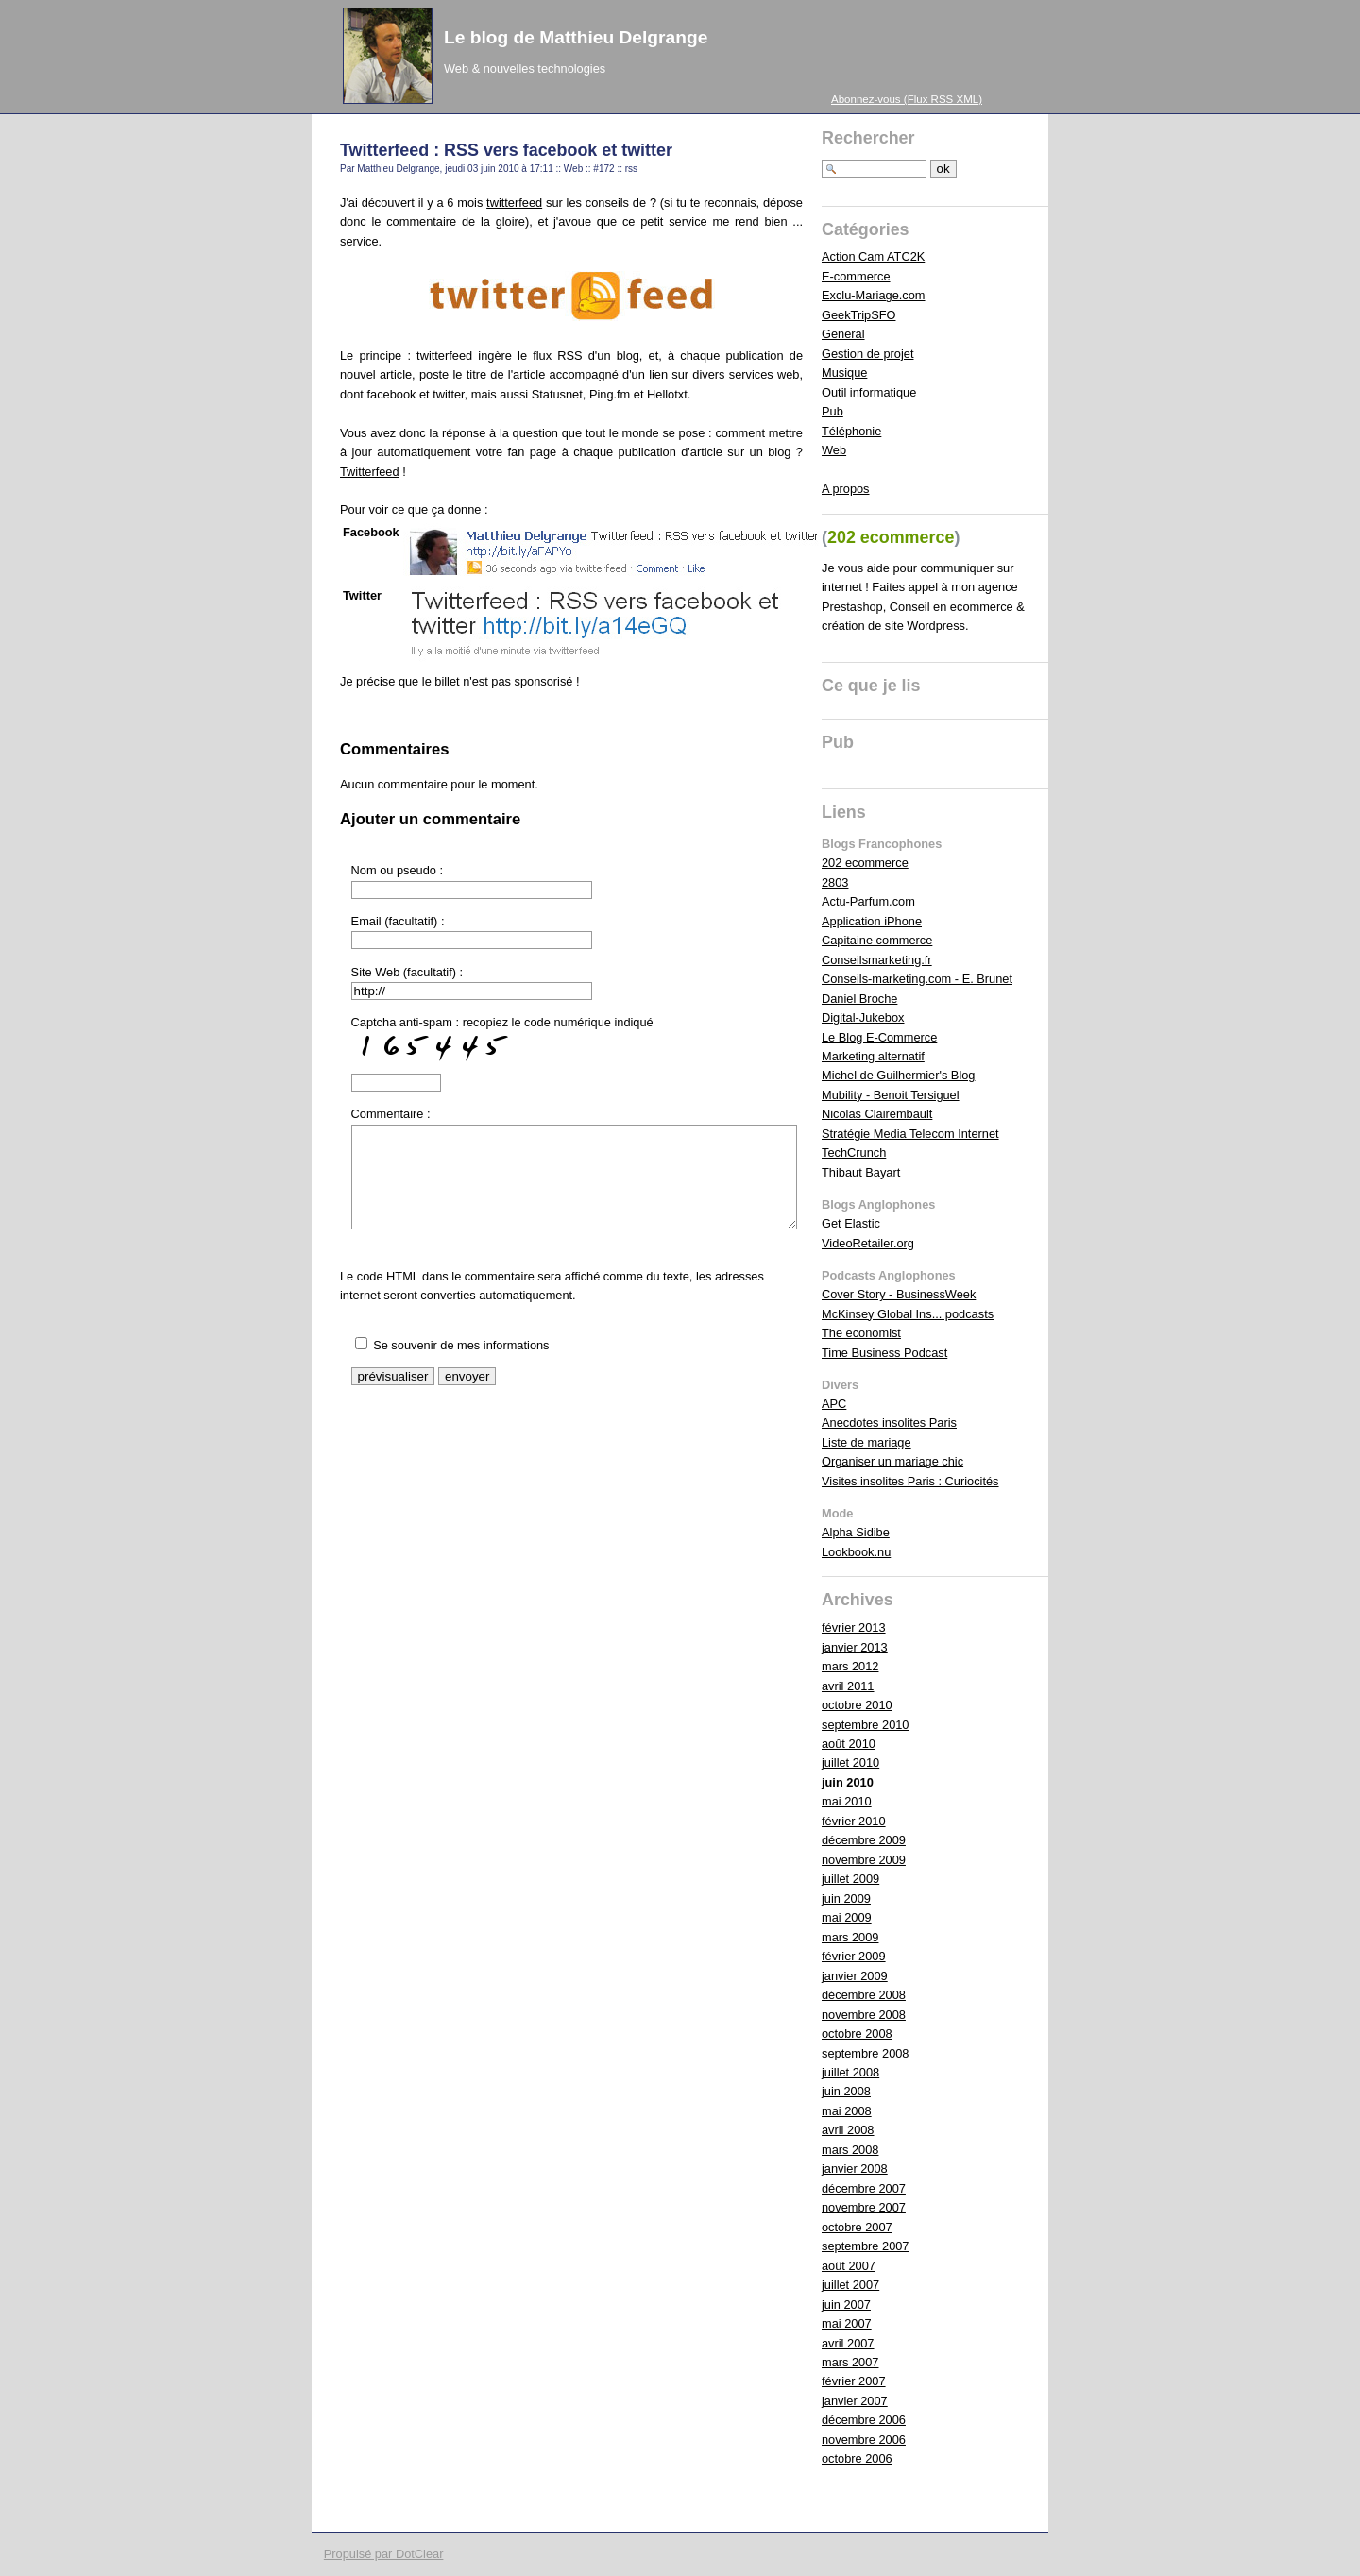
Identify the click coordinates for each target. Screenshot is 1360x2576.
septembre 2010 (865, 1725)
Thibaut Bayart (861, 1172)
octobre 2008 (857, 2033)
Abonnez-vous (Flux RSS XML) (906, 99)
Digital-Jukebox (863, 1017)
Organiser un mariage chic (892, 1461)
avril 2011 (848, 1686)
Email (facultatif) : (398, 921)
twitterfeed (514, 202)
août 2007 (849, 2266)
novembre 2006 (864, 2439)
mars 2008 (850, 2150)
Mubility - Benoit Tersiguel (891, 1095)
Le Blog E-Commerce (879, 1037)
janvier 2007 (855, 2401)
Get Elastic (851, 1223)
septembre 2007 (865, 2246)
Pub (832, 411)
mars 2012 (850, 1666)
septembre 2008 (865, 2053)
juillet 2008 (850, 2072)
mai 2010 (847, 1801)
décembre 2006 (864, 2420)
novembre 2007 (864, 2207)
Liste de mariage (866, 1442)
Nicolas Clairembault (877, 1114)
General (843, 334)
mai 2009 (847, 1917)
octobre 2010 (857, 1705)
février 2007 (854, 2381)
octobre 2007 (857, 2227)
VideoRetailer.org (868, 1243)
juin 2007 (846, 2304)
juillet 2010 (850, 1762)
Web (573, 168)
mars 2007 (850, 2362)
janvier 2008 (855, 2168)
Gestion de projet (867, 354)
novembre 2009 (864, 1860)
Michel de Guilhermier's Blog (898, 1075)
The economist (861, 1333)
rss (631, 168)
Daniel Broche (859, 998)
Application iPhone (872, 921)
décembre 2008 (864, 1995)
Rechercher (868, 137)
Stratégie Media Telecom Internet (910, 1134)
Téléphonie (851, 431)
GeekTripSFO (858, 315)
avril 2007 (848, 2343)
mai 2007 (847, 2323)
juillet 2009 (850, 1879)
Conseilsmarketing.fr (877, 960)
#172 (603, 168)
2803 (835, 882)
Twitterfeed (370, 472)
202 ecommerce (865, 863)
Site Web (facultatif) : (407, 972)
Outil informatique (869, 392)
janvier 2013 (855, 1647)
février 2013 (854, 1627)
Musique (844, 372)
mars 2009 (850, 1937)
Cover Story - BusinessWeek (899, 1294)
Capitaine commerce (877, 940)
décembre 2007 (864, 2188)
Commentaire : (391, 1114)
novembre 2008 (864, 2015)
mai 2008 (847, 2111)
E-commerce (856, 276)
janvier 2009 (855, 1976)
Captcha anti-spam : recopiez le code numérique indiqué (502, 1041)
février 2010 (854, 1821)
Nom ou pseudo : (397, 870)
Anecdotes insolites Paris (889, 1422)
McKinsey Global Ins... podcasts (908, 1314)
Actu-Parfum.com (868, 901)
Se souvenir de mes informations (461, 1345)
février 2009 (854, 1956)
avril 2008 (848, 2130)
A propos (846, 489)
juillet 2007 (850, 2285)
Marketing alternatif (873, 1056)
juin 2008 (846, 2091)
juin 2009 (846, 1898)
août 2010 (849, 1744)
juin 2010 (848, 1782)
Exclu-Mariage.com (874, 295)
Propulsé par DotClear (384, 2554)
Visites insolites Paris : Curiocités (910, 1481)
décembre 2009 (864, 1840)
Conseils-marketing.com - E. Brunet (917, 979)
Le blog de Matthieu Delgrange (575, 37)
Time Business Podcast (884, 1353)
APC (834, 1404)
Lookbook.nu (856, 1552)
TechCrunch (854, 1152)
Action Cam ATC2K (873, 256)
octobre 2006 (857, 2458)
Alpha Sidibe (856, 1532)
